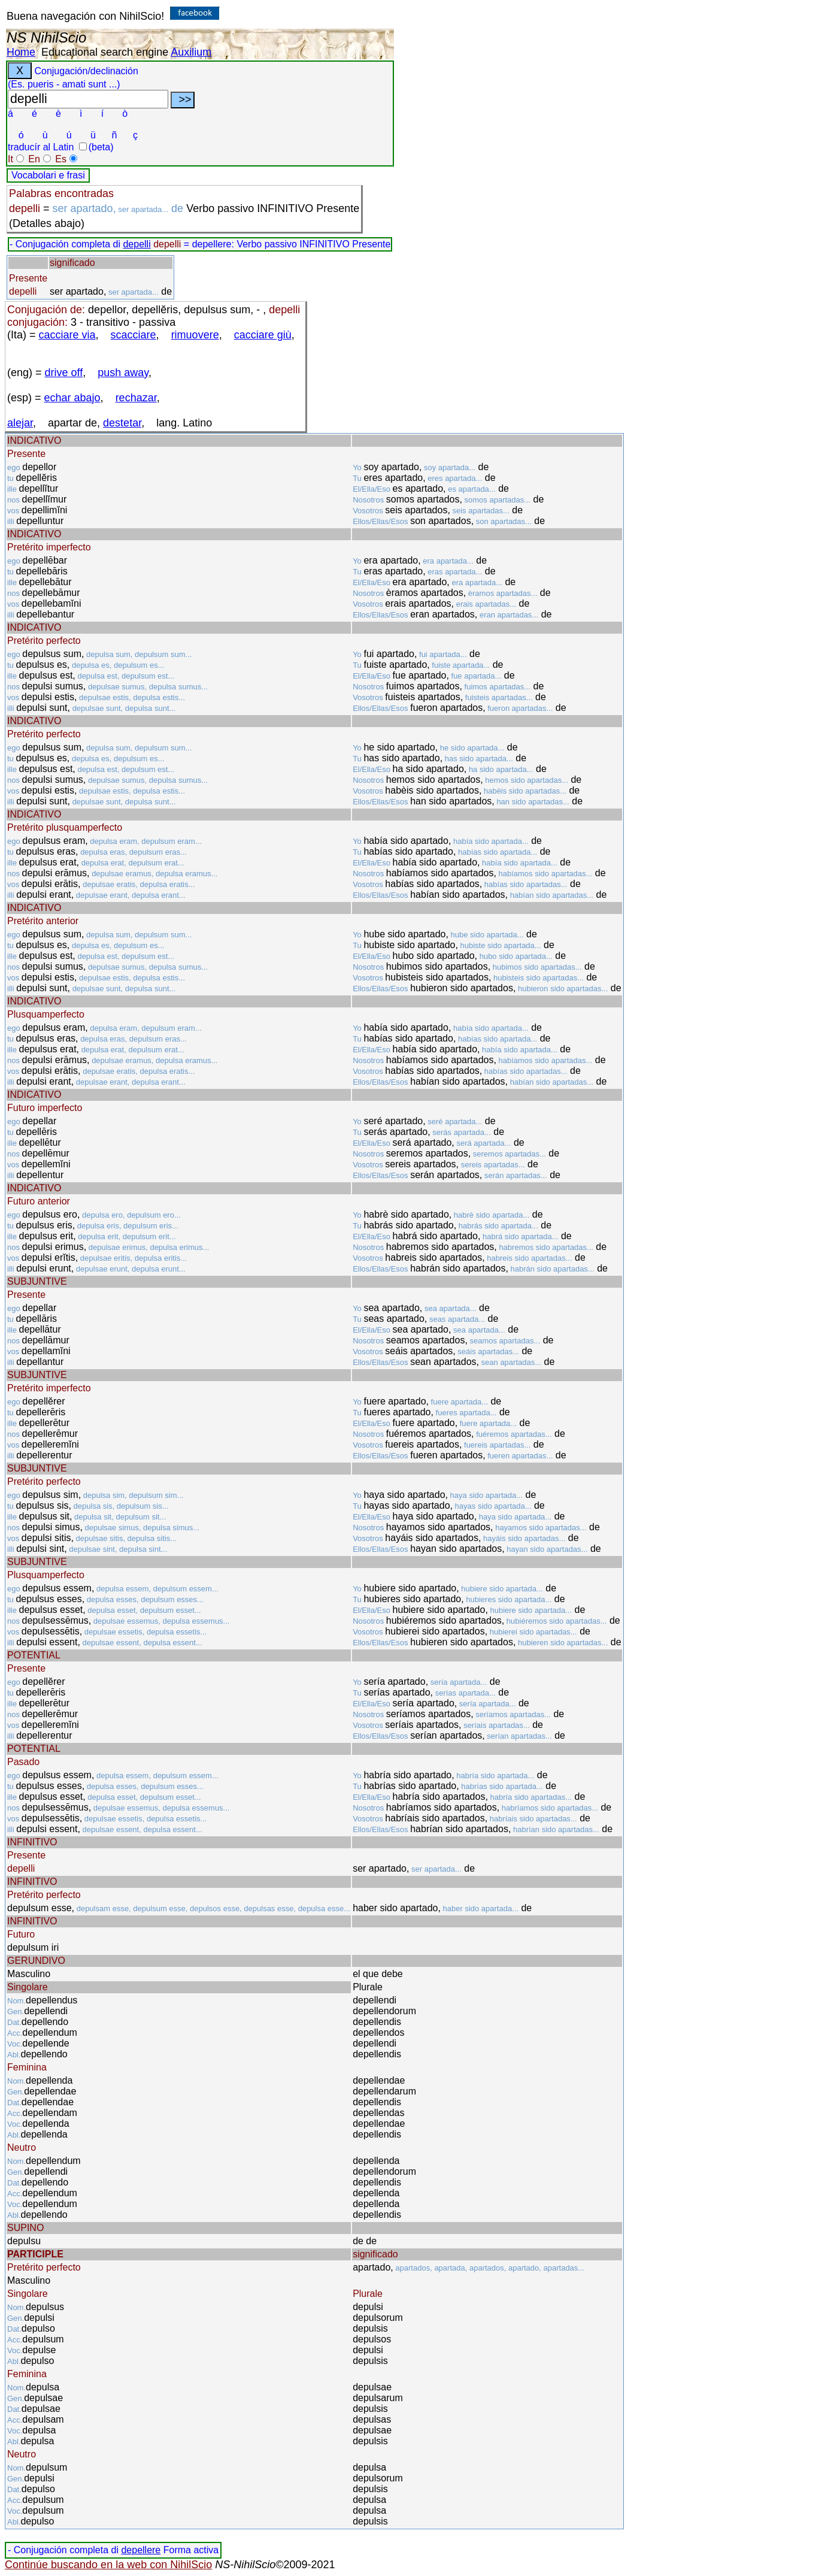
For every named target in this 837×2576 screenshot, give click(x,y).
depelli (136, 244)
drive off (64, 373)
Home (21, 52)
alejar (20, 423)
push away (123, 373)
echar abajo (72, 398)
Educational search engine (104, 52)
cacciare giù (263, 335)
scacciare (133, 335)
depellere (140, 2550)
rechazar (136, 398)
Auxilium (191, 52)
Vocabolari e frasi (48, 175)
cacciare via (67, 335)
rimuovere (195, 335)
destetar (122, 423)
